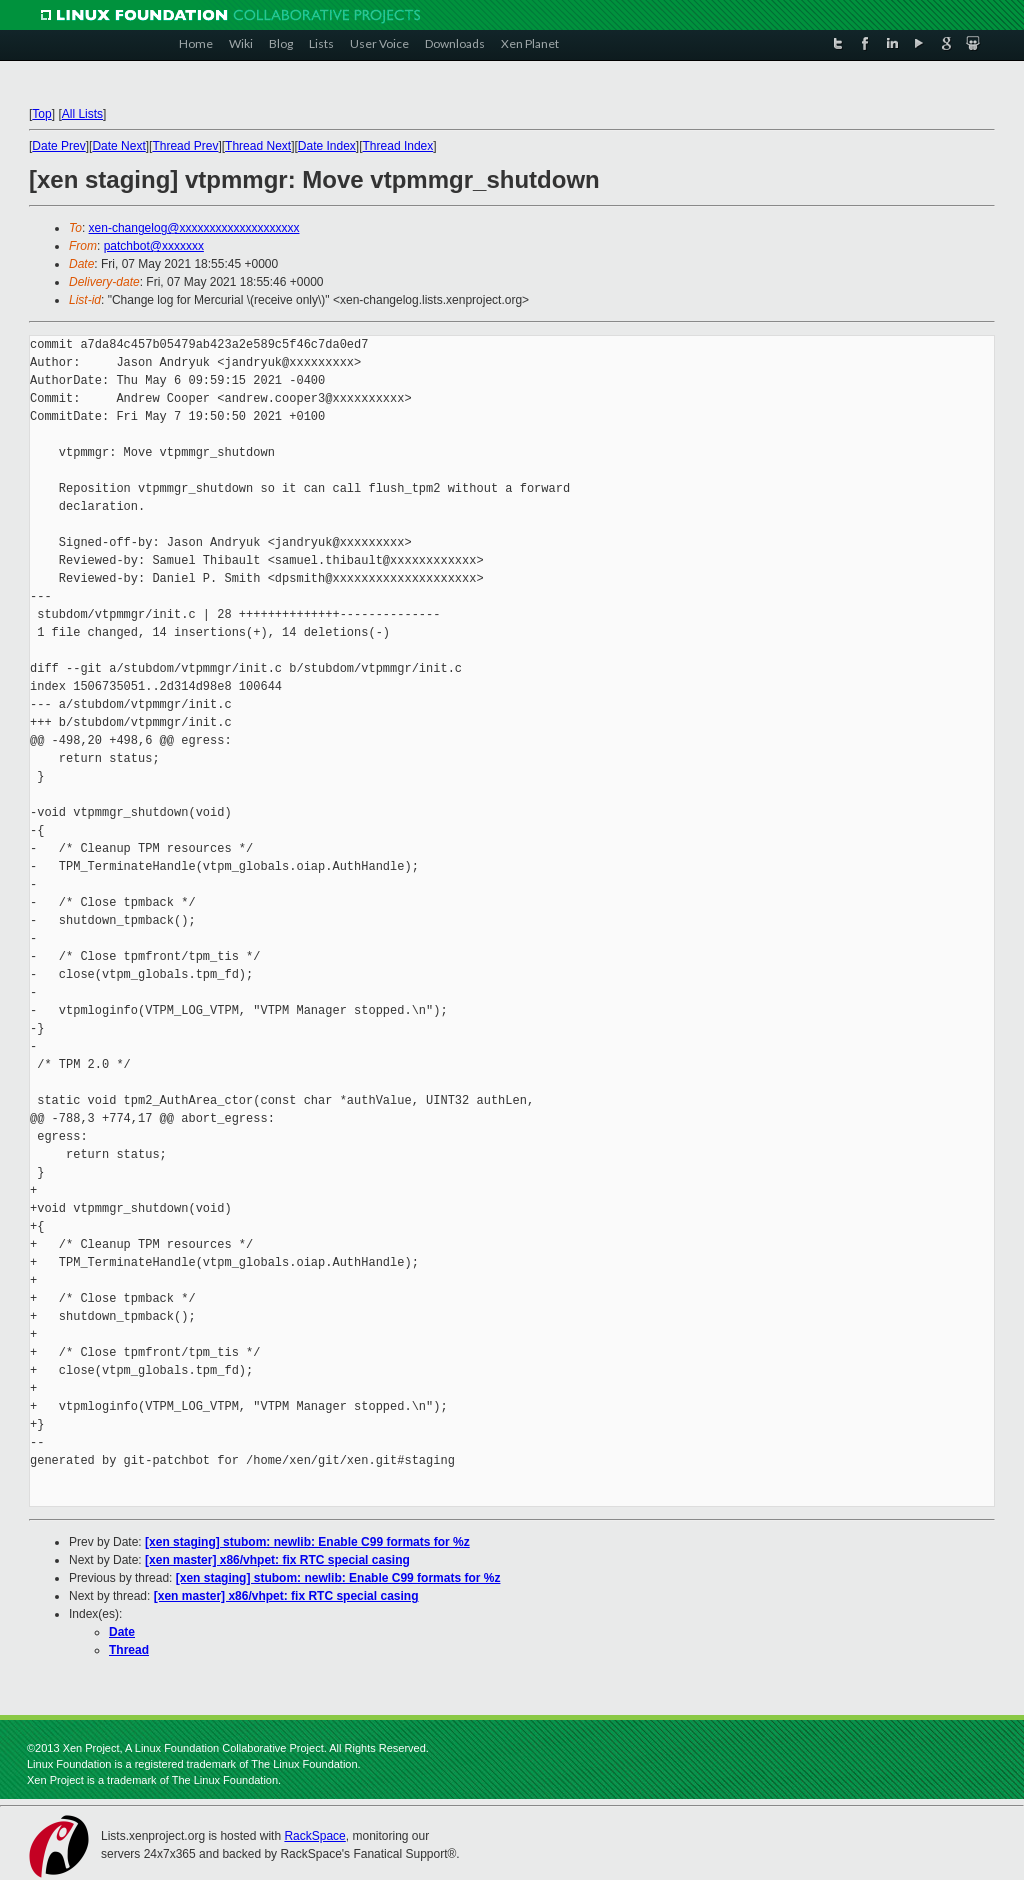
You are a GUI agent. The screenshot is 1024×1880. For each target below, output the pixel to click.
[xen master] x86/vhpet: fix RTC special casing (277, 1560)
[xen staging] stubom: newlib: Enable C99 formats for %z (307, 1542)
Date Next (118, 146)
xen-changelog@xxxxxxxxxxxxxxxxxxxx (194, 228)
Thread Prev (185, 146)
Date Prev (58, 146)
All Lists (82, 114)
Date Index (327, 146)
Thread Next (258, 146)
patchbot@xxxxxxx (154, 246)
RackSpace (314, 1836)
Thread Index (398, 146)
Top (41, 114)
